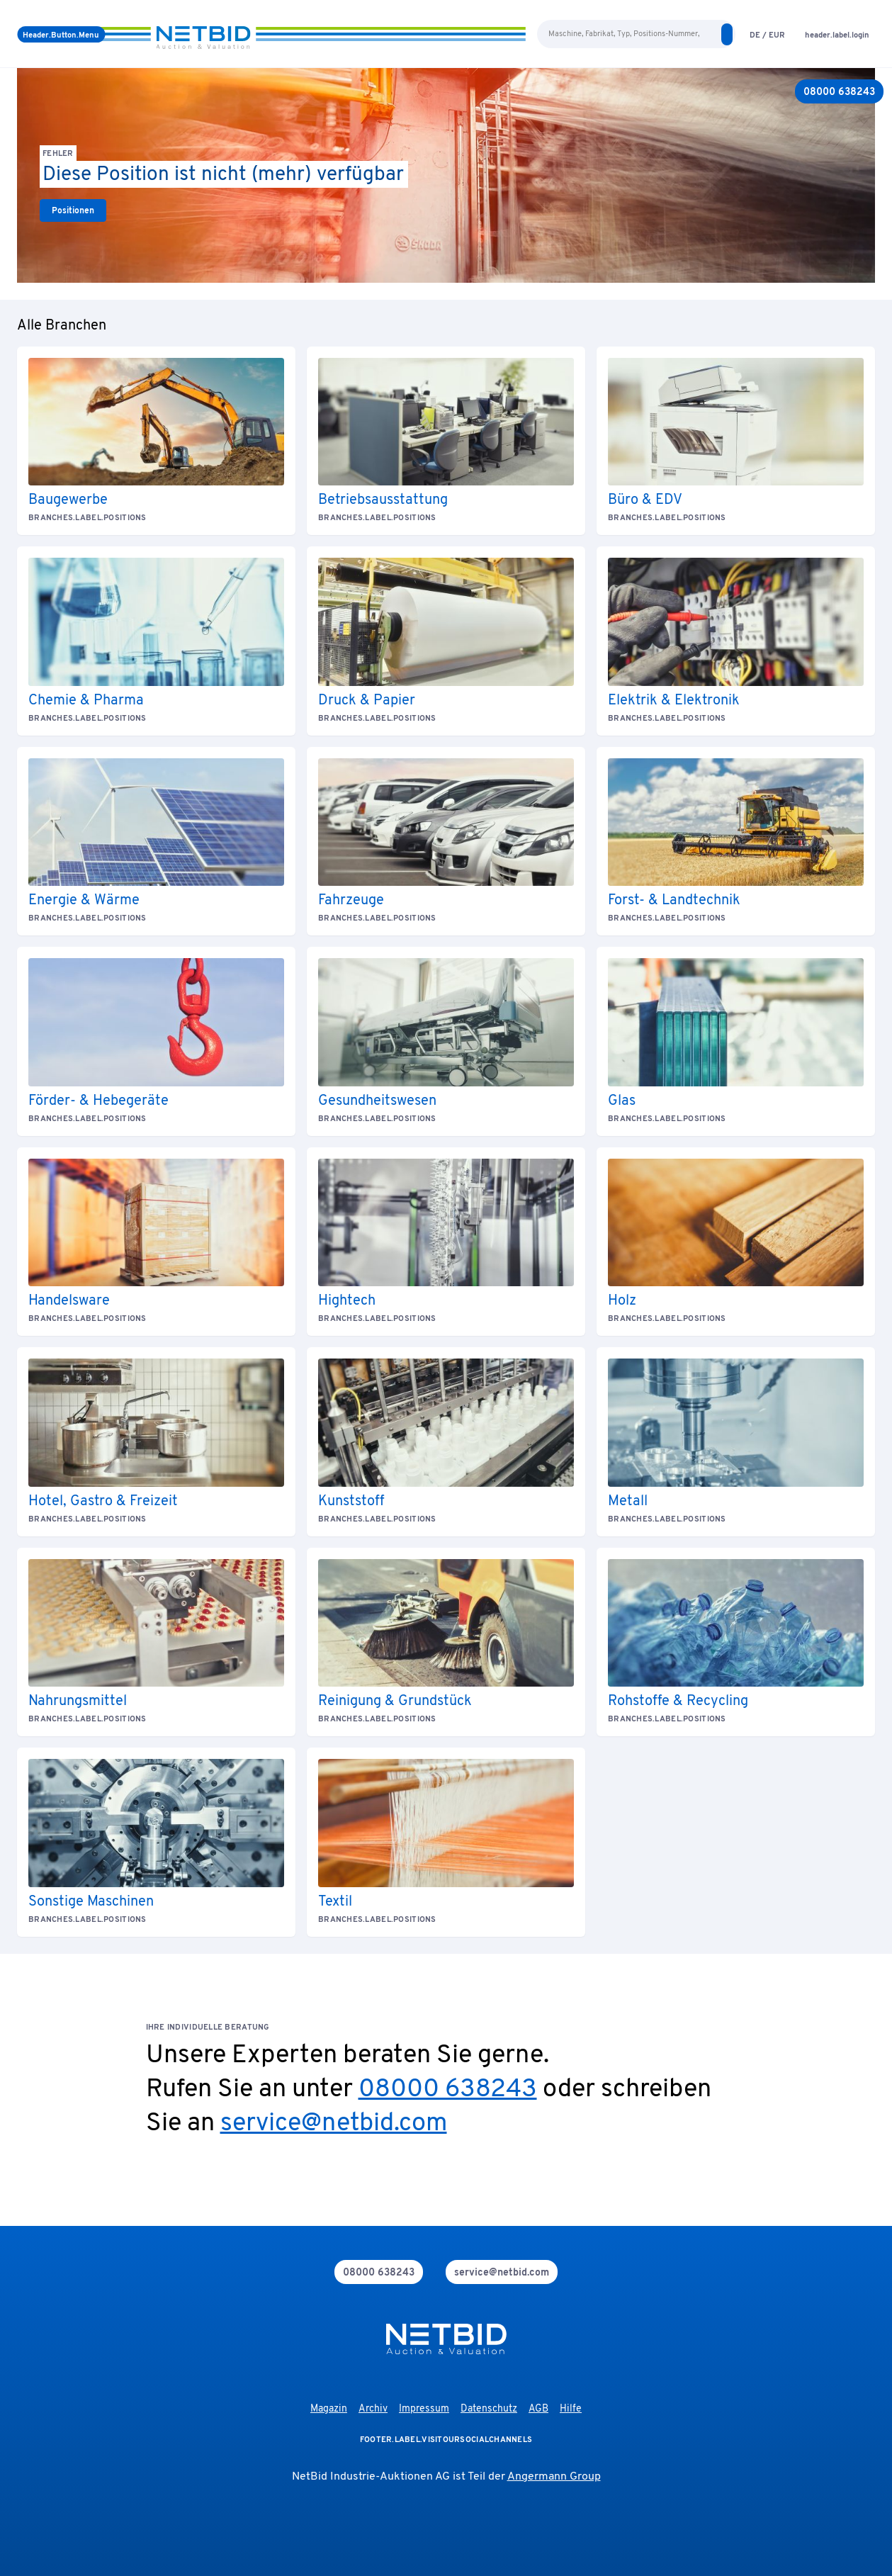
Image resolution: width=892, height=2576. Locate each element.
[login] (837, 34)
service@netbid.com (333, 2124)
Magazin (328, 2409)
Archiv (373, 2409)
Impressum (424, 2409)
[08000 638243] (839, 91)
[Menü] (61, 34)
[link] (73, 210)
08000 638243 (448, 2090)
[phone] (378, 2272)
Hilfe (571, 2409)
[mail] (502, 2272)
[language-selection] (767, 34)
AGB (538, 2409)
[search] (727, 34)
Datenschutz (489, 2409)
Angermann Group (554, 2477)
